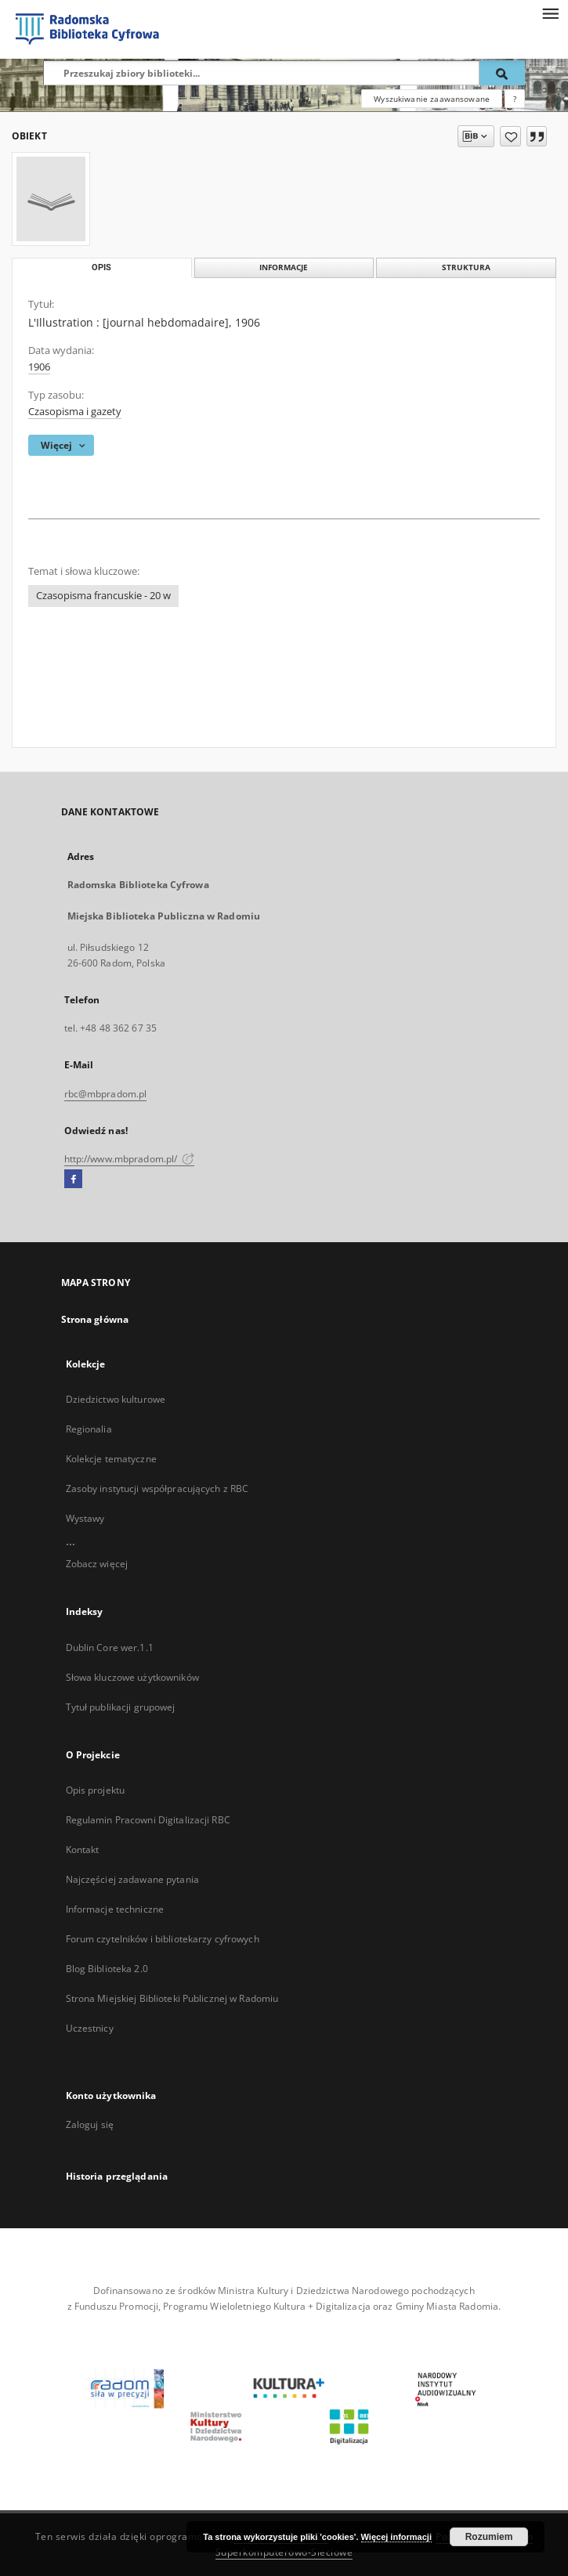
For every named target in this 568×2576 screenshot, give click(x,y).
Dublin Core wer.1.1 (110, 1647)
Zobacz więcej (97, 1563)
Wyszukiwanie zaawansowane (432, 98)
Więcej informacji (396, 2537)
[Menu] (550, 12)
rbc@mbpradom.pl (105, 1093)
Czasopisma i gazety (74, 411)
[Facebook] (73, 1179)
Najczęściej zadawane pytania (132, 1879)
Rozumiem (489, 2536)
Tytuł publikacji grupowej (120, 1707)
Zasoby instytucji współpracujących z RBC (157, 1488)
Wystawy (85, 1518)
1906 (39, 367)
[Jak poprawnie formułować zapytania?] (515, 98)
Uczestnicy (90, 2028)
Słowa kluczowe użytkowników (132, 1677)
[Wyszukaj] (502, 72)
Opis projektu (95, 1790)
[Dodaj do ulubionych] (510, 136)
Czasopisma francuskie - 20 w (103, 595)
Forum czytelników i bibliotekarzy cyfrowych (162, 1939)
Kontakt (82, 1849)
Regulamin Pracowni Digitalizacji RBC (148, 1819)
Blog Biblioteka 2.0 (107, 1968)
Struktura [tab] (466, 267)
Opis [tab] (101, 267)
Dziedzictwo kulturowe (116, 1399)
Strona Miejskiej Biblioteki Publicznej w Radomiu (172, 1998)
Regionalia (89, 1429)
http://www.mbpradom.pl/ (129, 1158)
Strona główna (95, 1319)
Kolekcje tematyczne (111, 1458)
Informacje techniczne (115, 1909)
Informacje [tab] (283, 267)
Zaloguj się (90, 2124)
